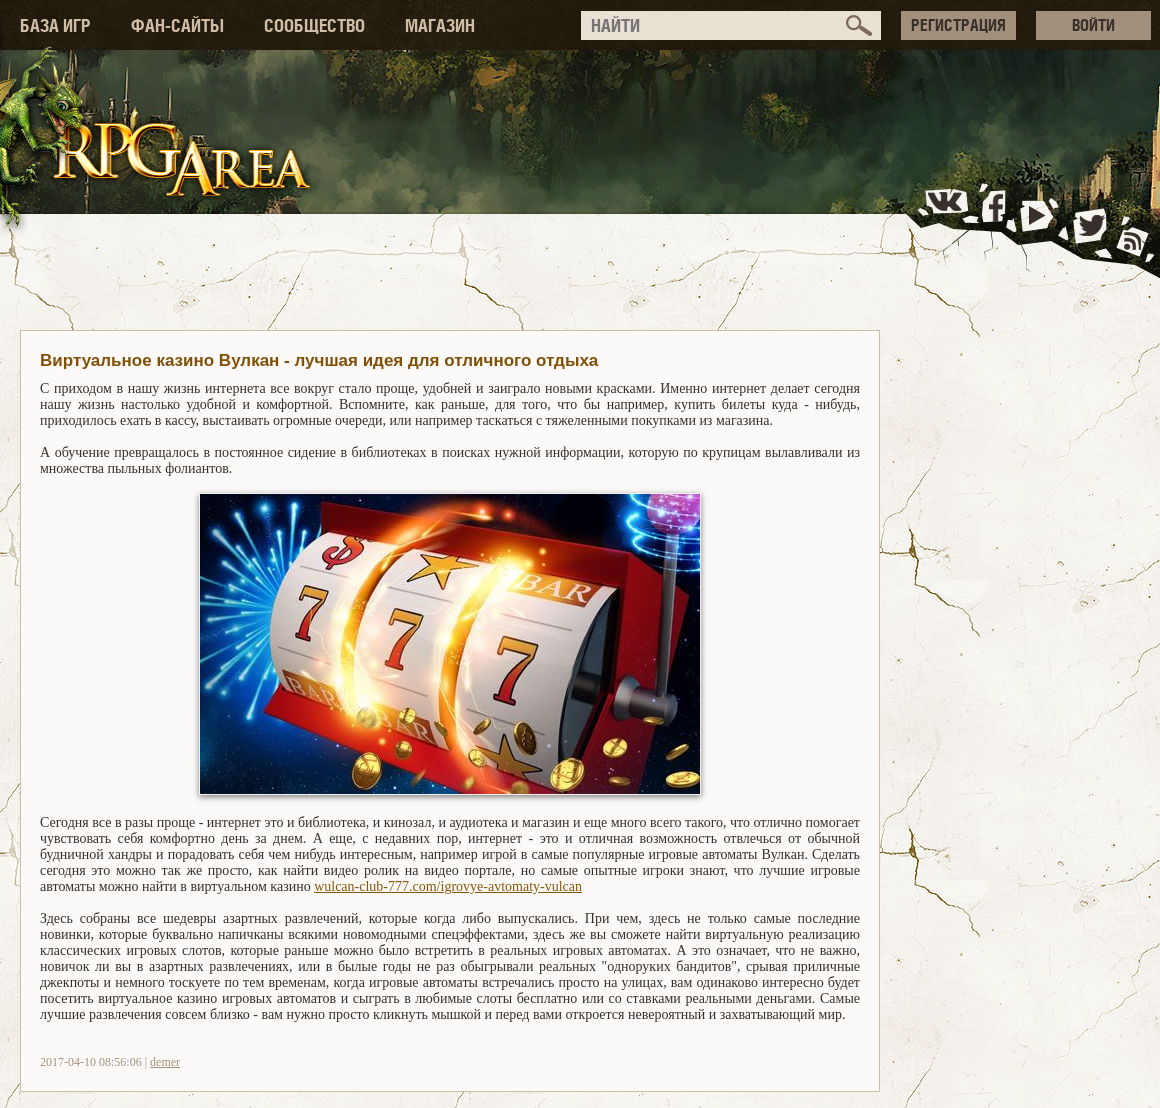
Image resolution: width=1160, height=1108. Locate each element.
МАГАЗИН (440, 25)
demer (165, 1062)
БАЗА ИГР (55, 25)
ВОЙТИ (1093, 25)
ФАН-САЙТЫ (177, 25)
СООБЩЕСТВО (314, 25)
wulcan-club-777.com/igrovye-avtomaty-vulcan (448, 886)
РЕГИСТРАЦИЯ (958, 25)
